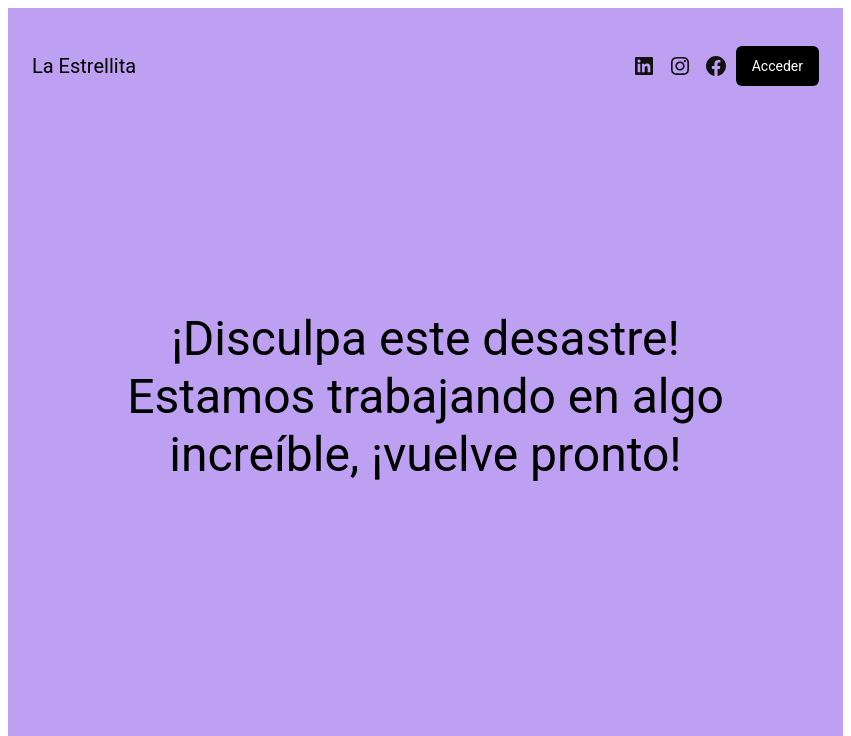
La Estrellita (84, 66)
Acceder (777, 66)
